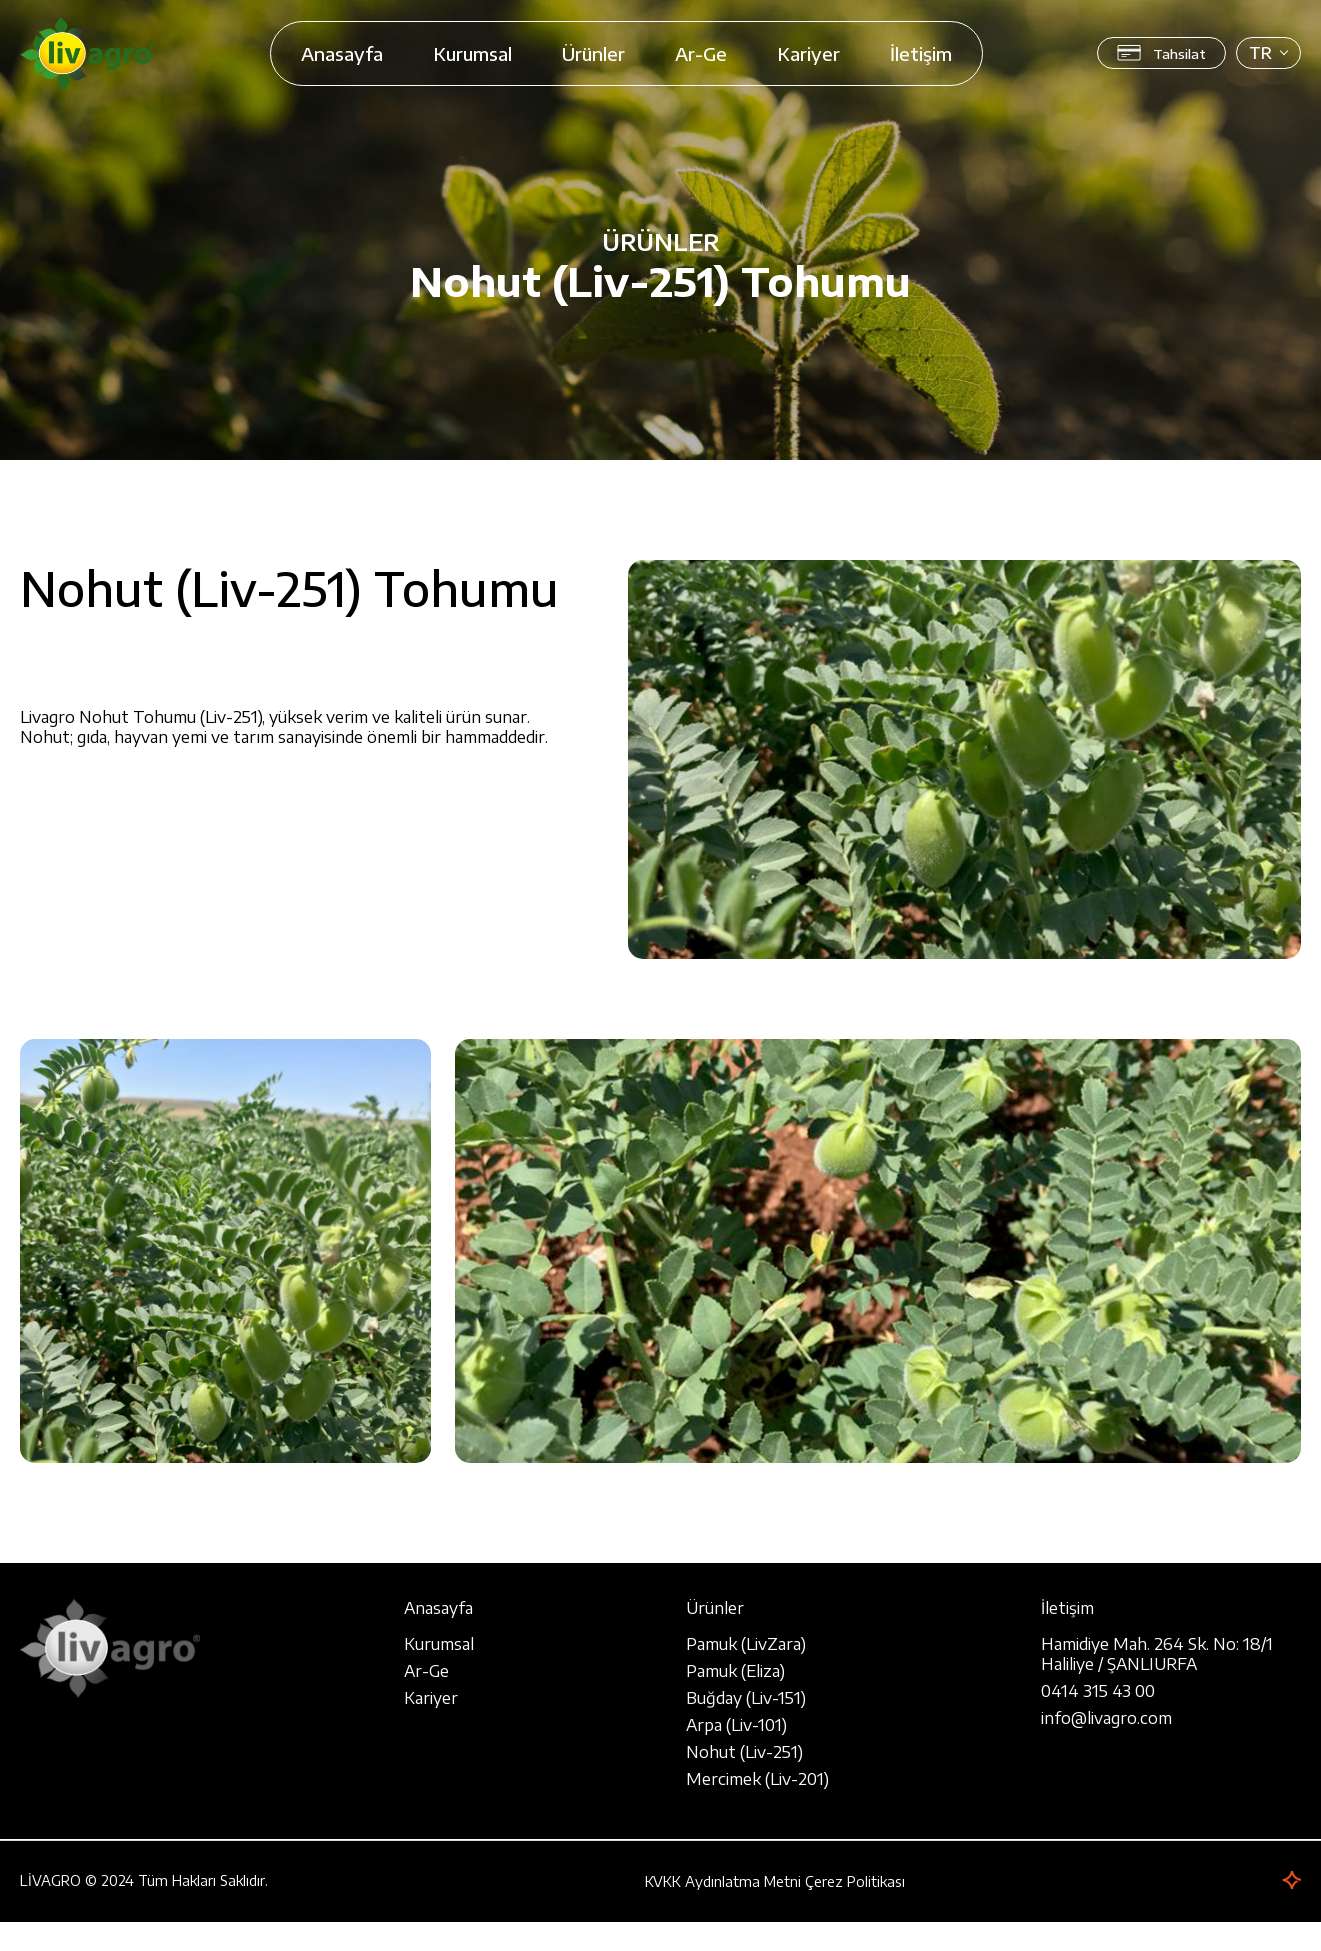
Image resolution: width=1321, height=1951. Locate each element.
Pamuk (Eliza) (735, 1671)
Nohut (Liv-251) (744, 1752)
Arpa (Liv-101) (736, 1725)
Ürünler (593, 53)
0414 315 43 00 (1098, 1691)
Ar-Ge (701, 53)
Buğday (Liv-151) (746, 1698)
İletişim (921, 53)
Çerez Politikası (855, 1881)
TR (1260, 53)
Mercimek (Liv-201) (757, 1779)
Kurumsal (472, 53)
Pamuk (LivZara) (746, 1644)
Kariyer (808, 53)
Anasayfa (342, 53)
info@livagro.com (1106, 1718)
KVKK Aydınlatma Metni (723, 1881)
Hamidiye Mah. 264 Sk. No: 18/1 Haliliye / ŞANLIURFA (1157, 1654)
